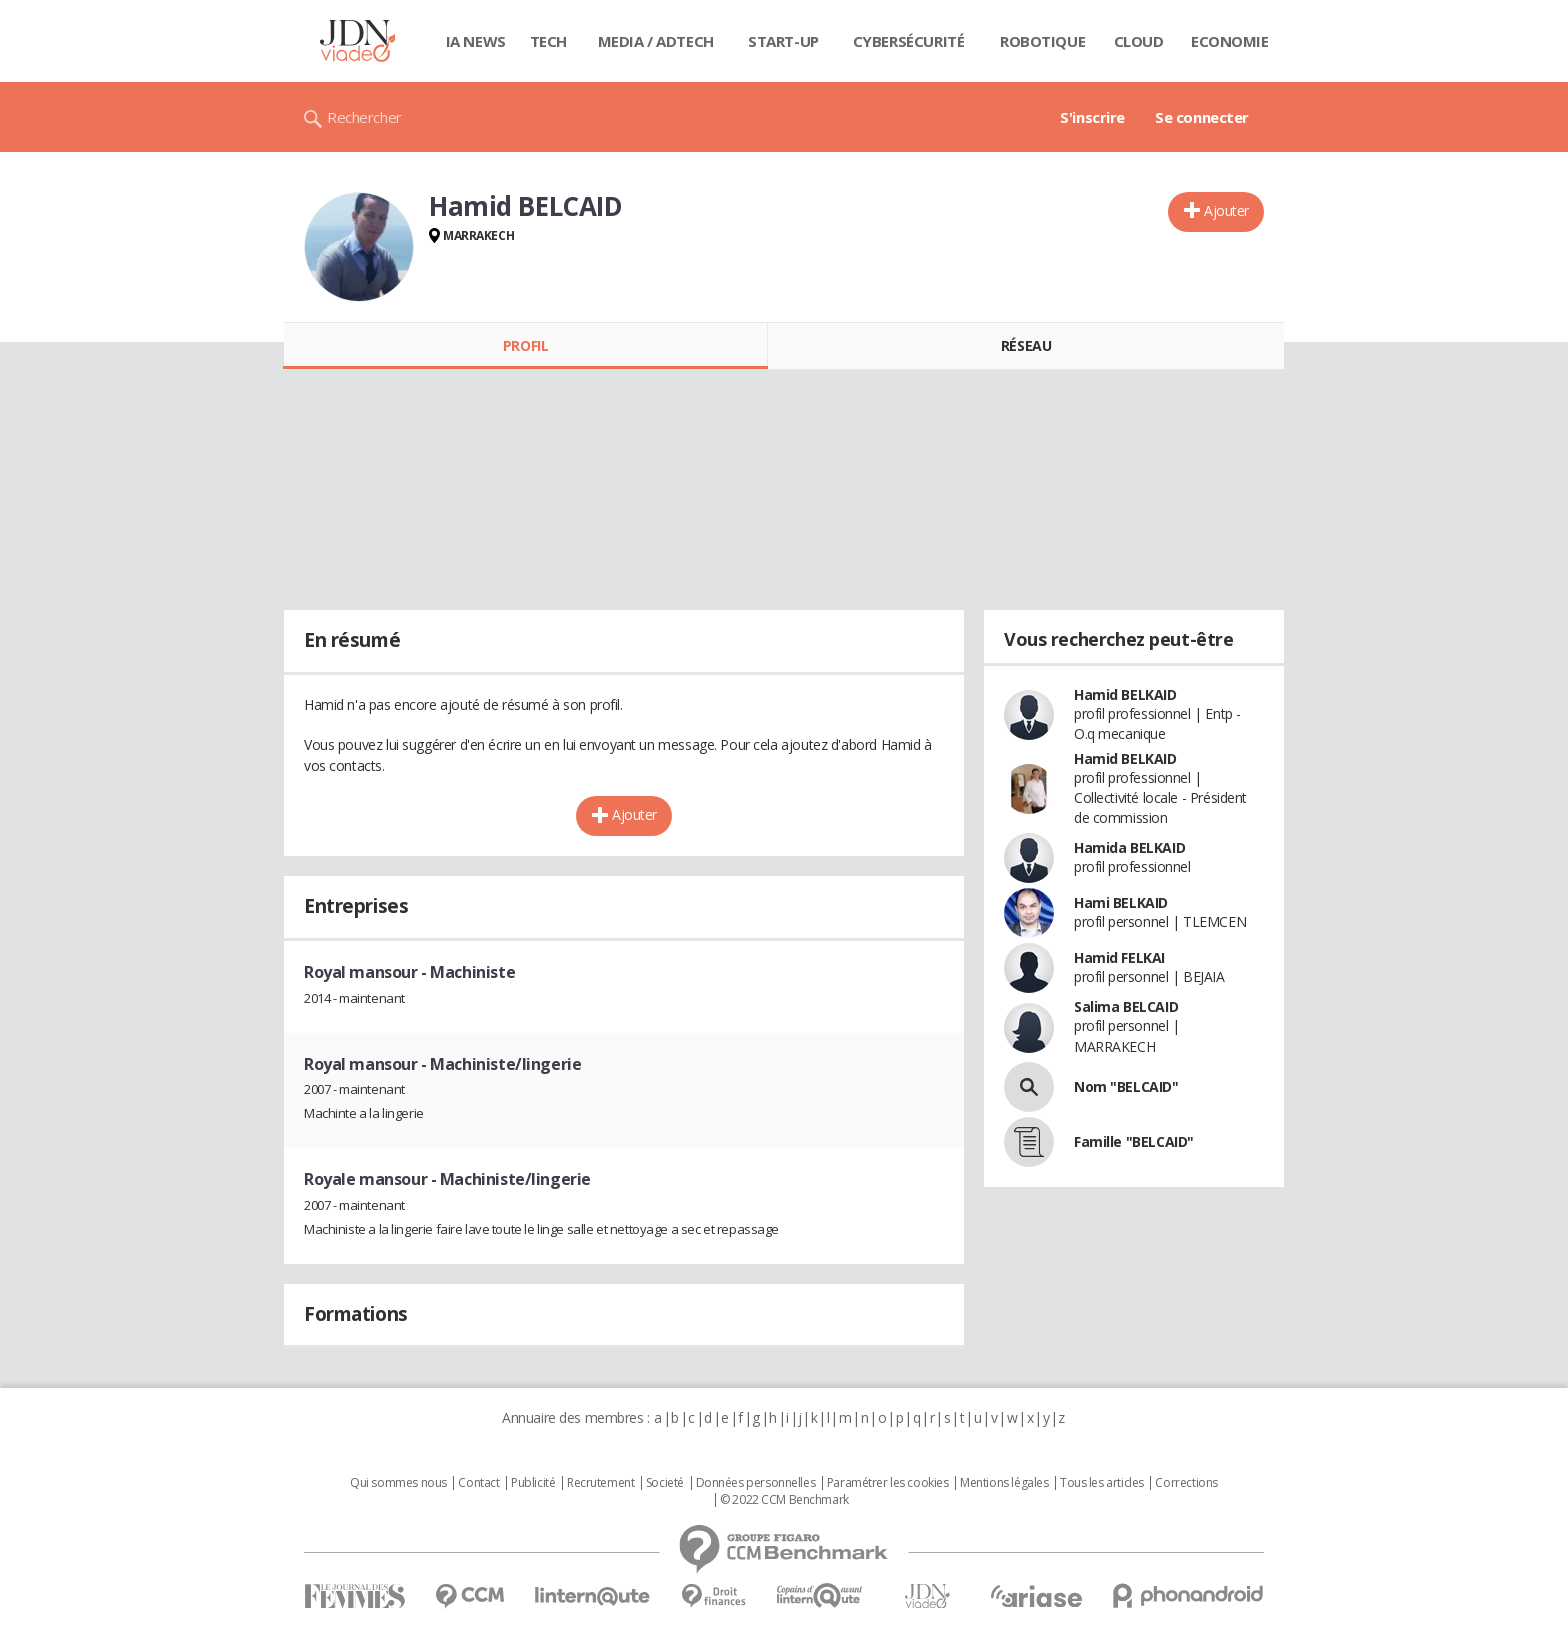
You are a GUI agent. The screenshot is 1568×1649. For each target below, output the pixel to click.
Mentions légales (1004, 1483)
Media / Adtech (656, 41)
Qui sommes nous (398, 1483)
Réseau (1026, 345)
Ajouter (1226, 210)
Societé (665, 1483)
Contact (478, 1483)
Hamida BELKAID (1129, 847)
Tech (548, 41)
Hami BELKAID (1121, 902)
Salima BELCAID (1126, 1006)
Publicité (533, 1483)
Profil (525, 345)
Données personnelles (756, 1483)
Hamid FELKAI (1119, 957)
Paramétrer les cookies (888, 1483)
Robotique (1042, 41)
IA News (476, 41)
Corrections (1186, 1483)
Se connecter (1202, 117)
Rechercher (364, 117)
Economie (1230, 41)
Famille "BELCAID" (1134, 1141)
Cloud (1139, 41)
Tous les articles (1102, 1483)
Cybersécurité (909, 41)
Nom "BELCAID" (1126, 1086)
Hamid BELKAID (1125, 694)
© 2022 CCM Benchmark (784, 1500)
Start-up (783, 41)
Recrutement (600, 1483)
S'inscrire (1092, 117)
